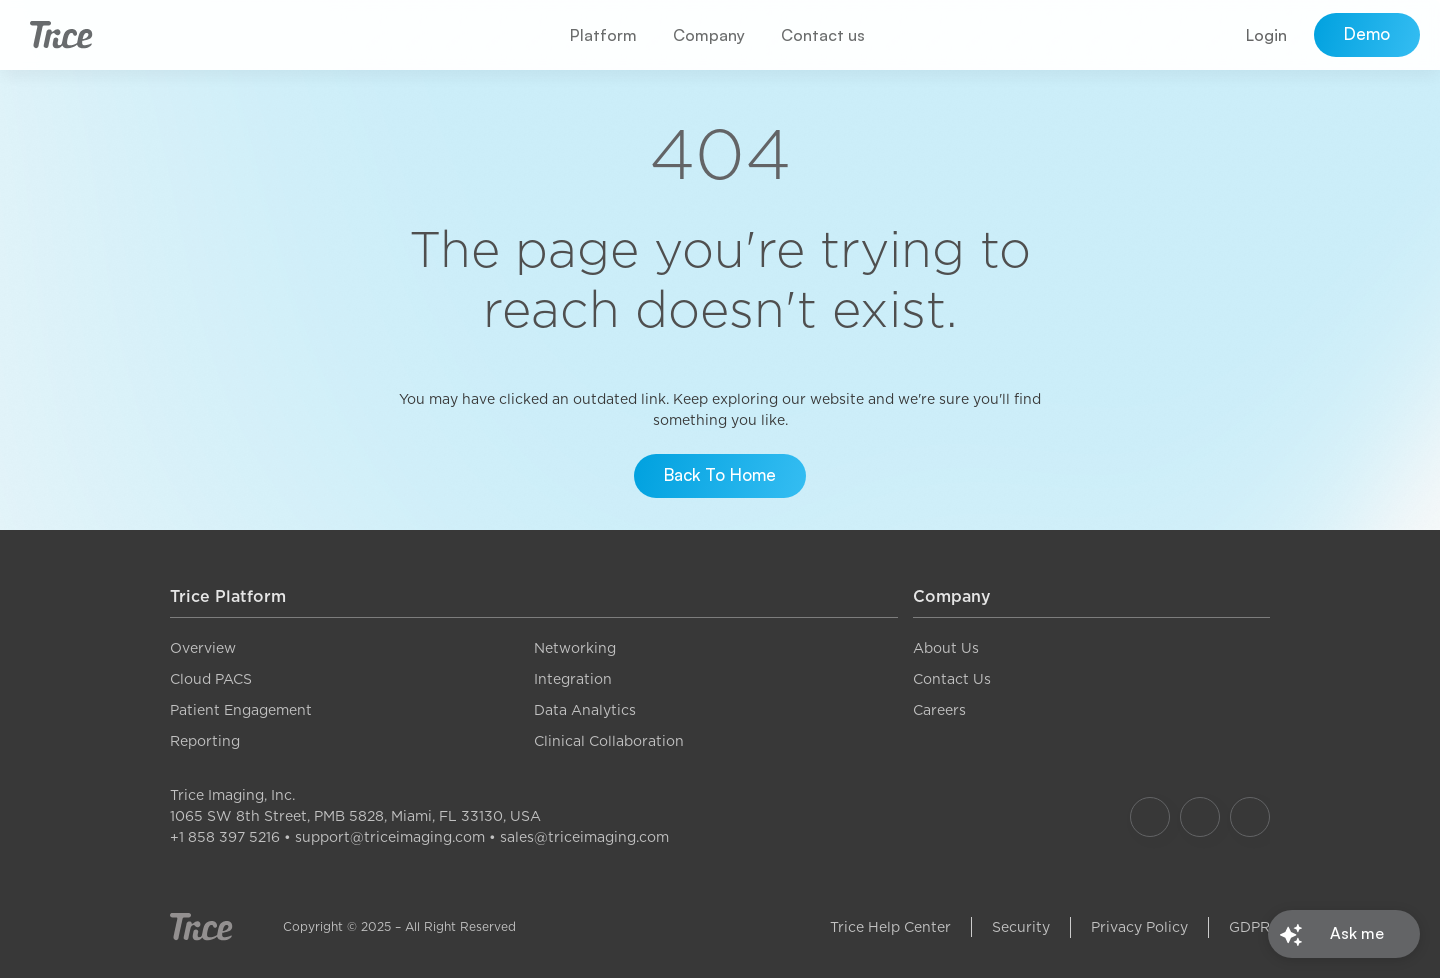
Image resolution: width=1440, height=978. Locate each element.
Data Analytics (585, 710)
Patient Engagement (241, 710)
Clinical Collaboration (609, 741)
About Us (946, 648)
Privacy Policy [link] (1139, 927)
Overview (203, 648)
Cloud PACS (211, 679)
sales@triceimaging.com (584, 837)
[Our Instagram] (1200, 817)
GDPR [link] (1249, 927)
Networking (575, 648)
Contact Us (952, 679)
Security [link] (1021, 927)
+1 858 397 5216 (225, 837)
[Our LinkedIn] (1250, 817)
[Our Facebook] (1150, 817)
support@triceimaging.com (390, 837)
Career (936, 710)
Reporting (205, 741)
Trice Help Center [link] (890, 927)
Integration (573, 679)
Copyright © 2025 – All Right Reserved (399, 926)
